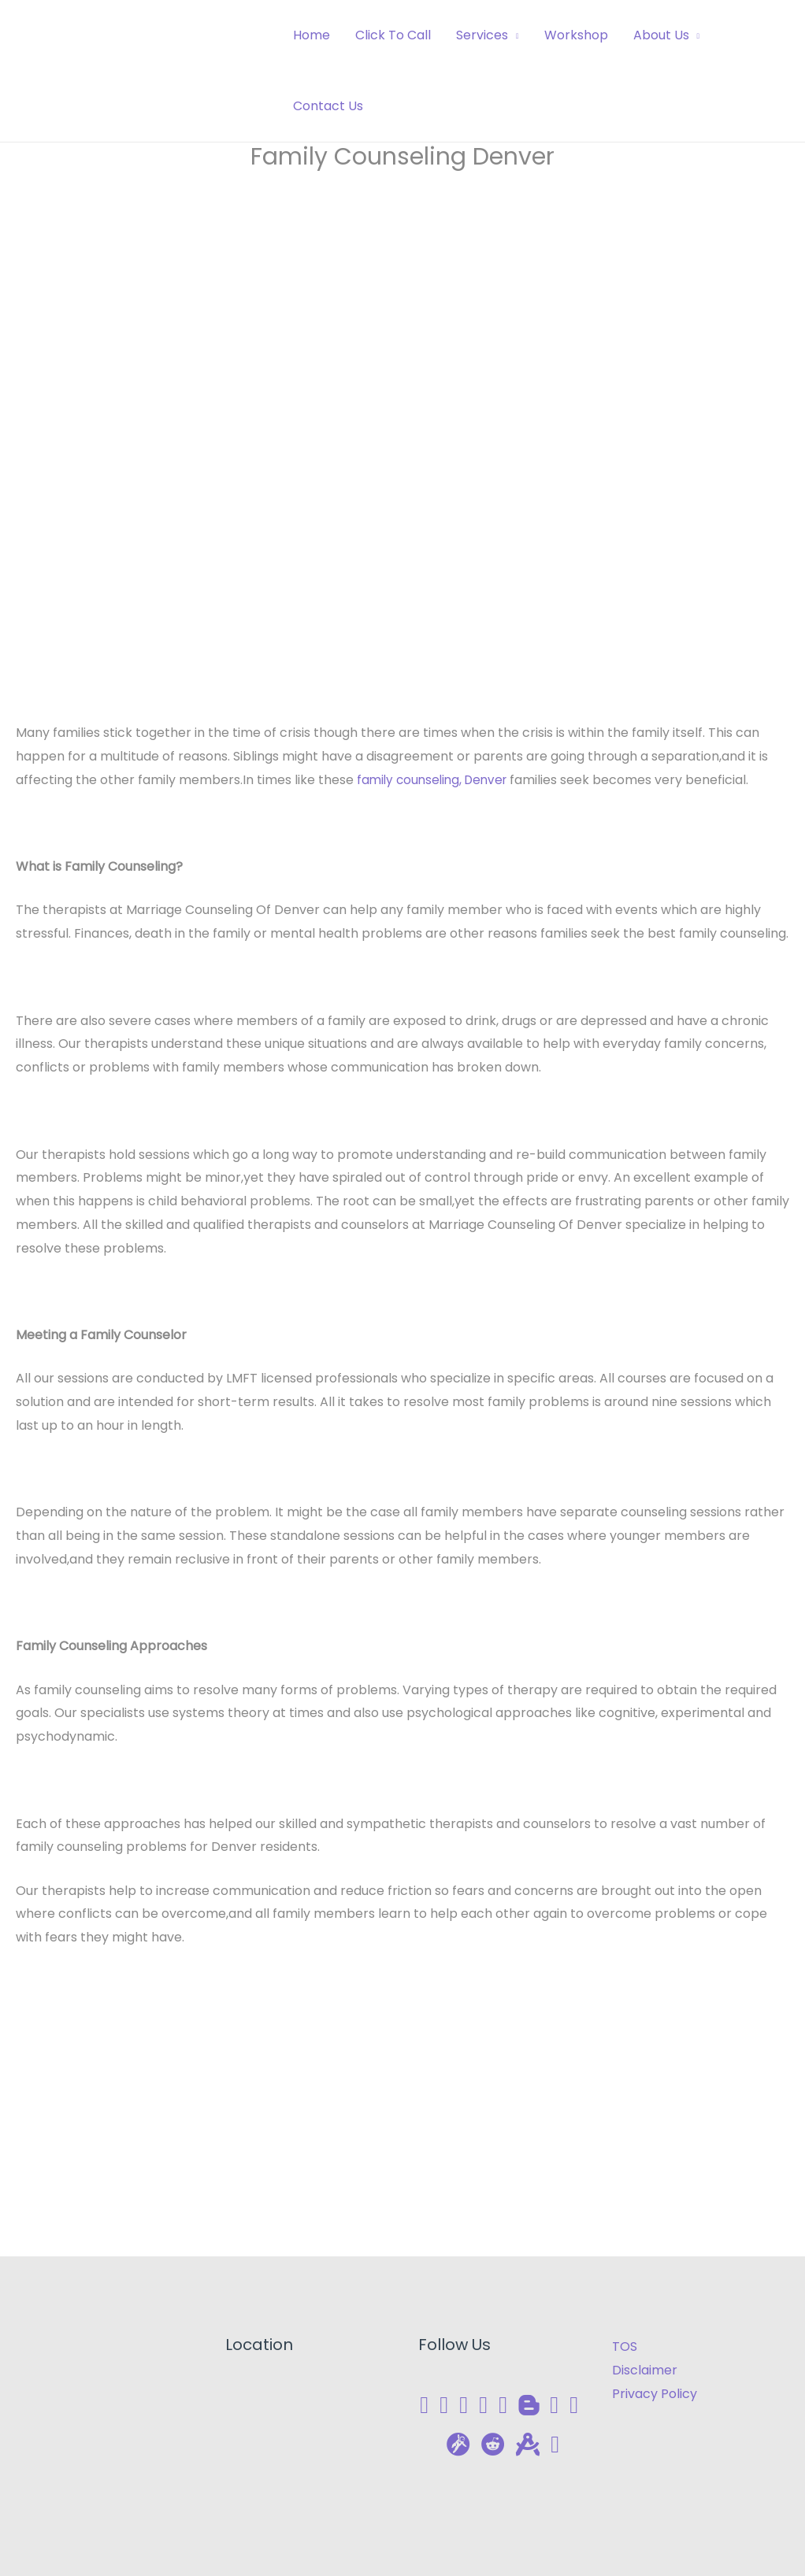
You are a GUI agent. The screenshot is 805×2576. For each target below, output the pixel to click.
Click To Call (393, 35)
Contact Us (328, 106)
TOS (624, 2346)
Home (311, 35)
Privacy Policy (654, 2394)
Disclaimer (644, 2370)
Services (482, 35)
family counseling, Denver (436, 780)
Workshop (576, 35)
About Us (661, 35)
